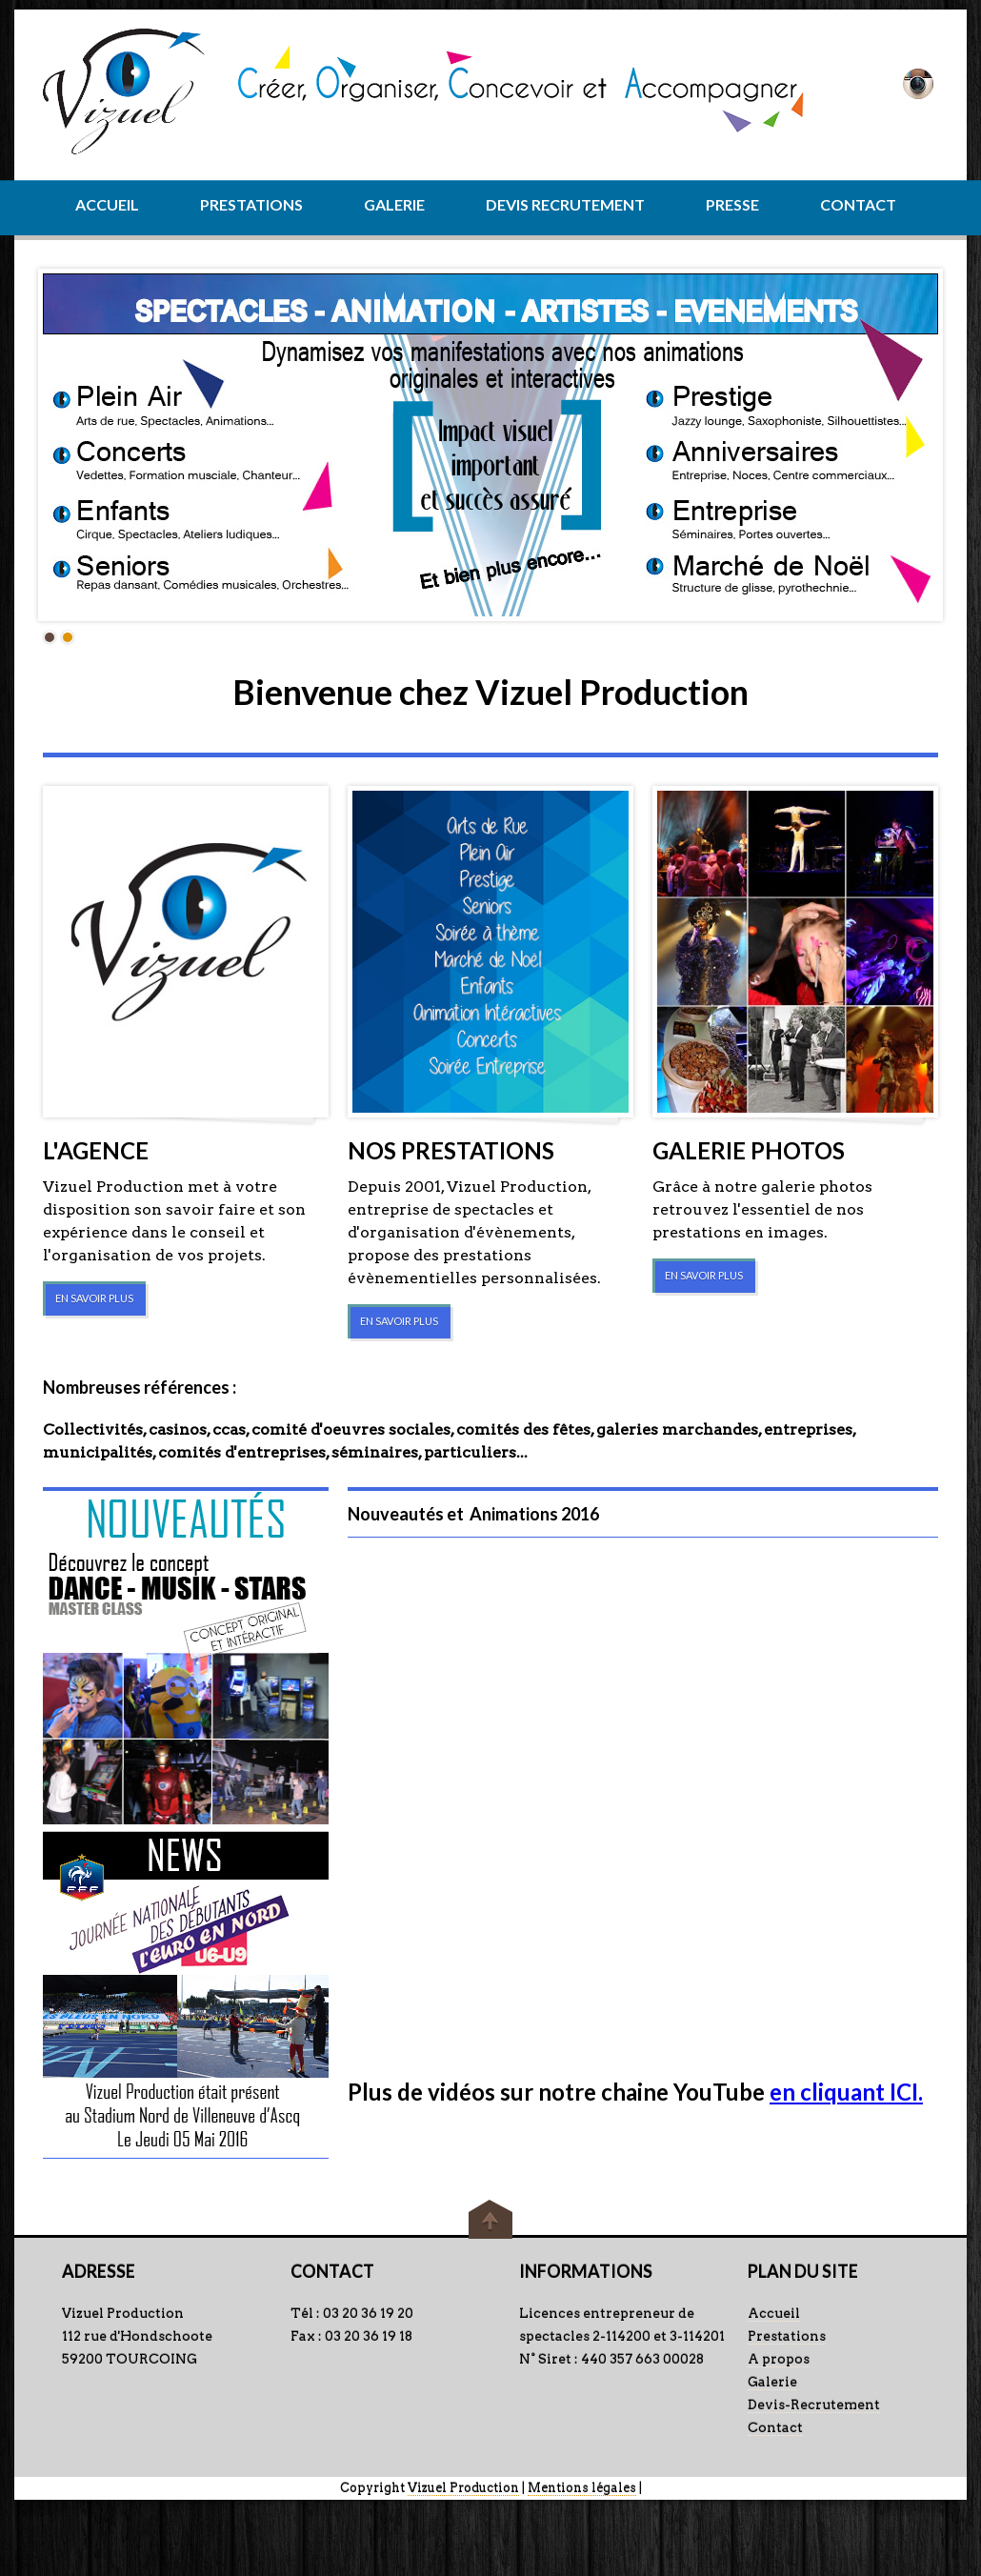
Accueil (774, 2313)
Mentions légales (582, 2488)
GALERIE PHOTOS (748, 1150)
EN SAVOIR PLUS (94, 1298)
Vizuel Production (463, 2488)
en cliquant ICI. (846, 2091)
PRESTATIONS (251, 204)
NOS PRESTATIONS (451, 1150)
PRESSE (732, 204)
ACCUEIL (107, 204)
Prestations (787, 2336)
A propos (779, 2358)
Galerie (772, 2381)
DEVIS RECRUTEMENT (565, 204)
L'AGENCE (96, 1150)
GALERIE (394, 204)
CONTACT (858, 204)
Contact (775, 2427)
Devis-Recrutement (814, 2404)
